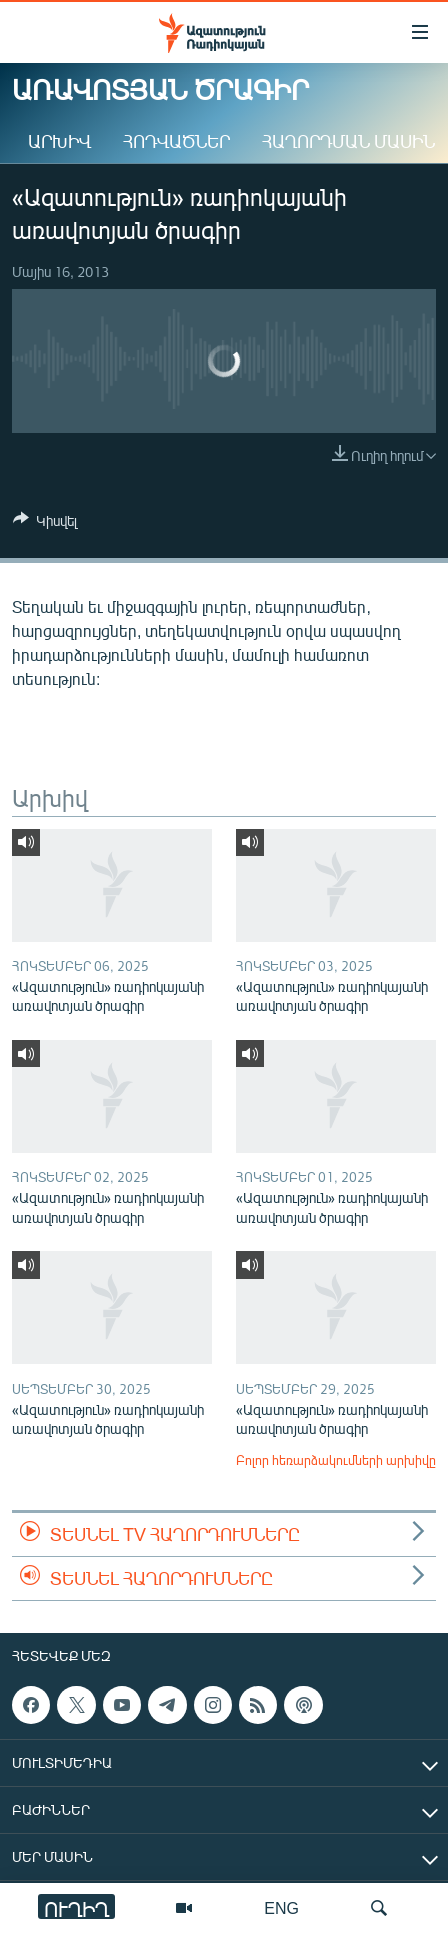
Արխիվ (59, 141)
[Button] (45, 524)
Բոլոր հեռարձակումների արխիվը (336, 1460)
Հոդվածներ (176, 141)
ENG (281, 1907)
